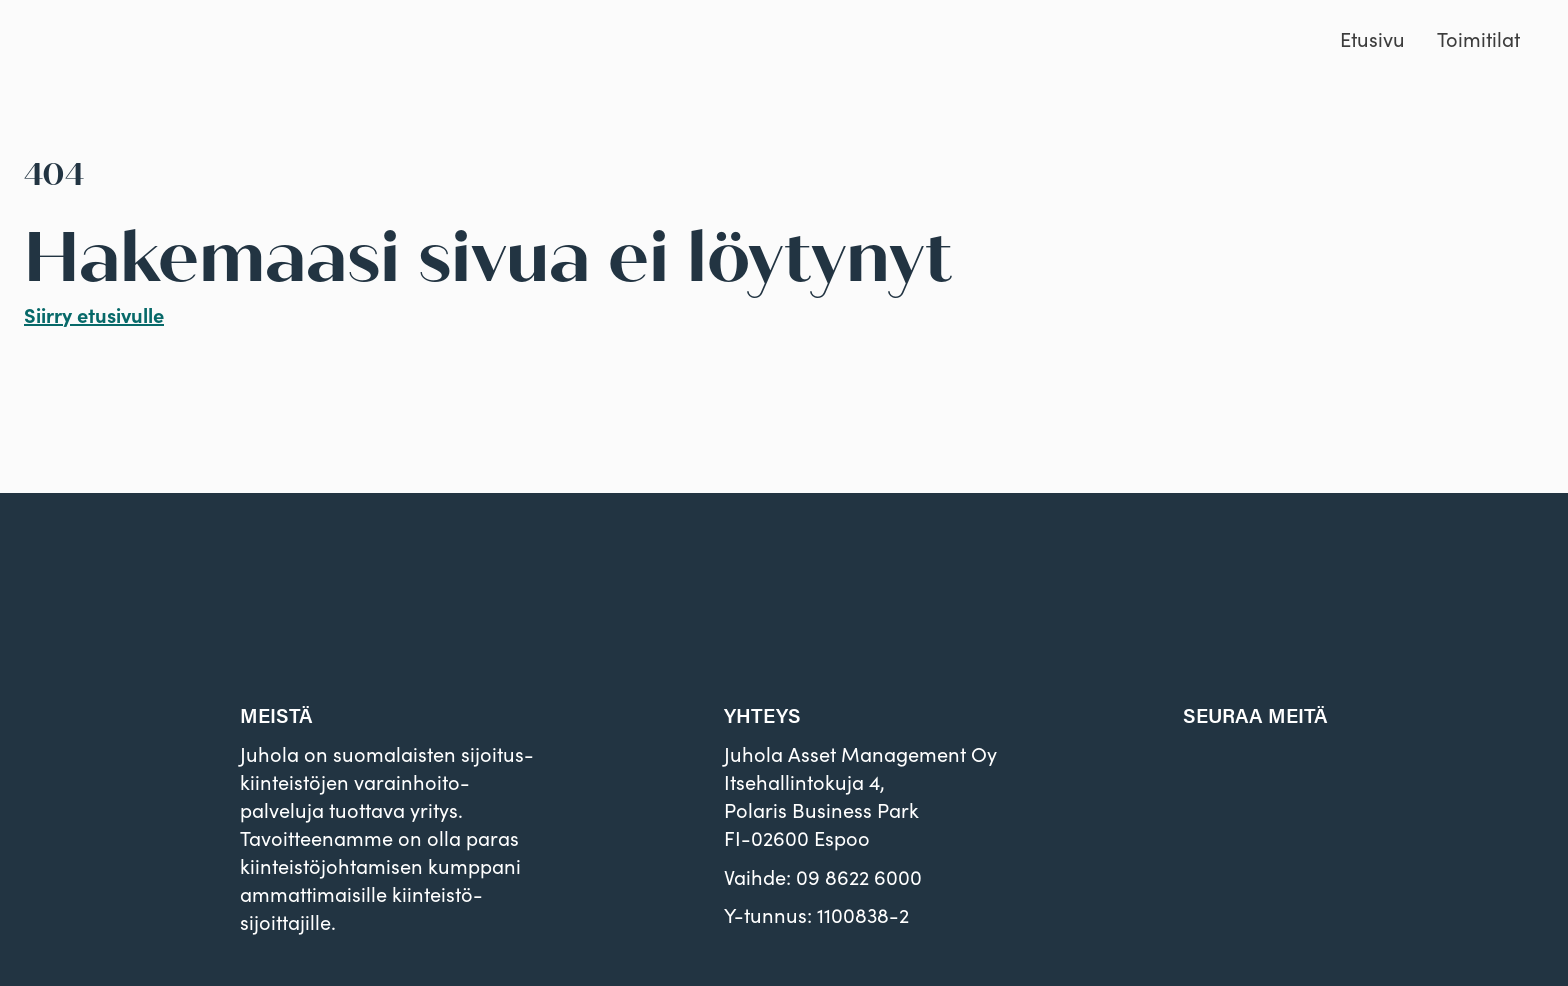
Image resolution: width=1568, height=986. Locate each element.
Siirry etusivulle (94, 314)
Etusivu (1372, 38)
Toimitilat (1478, 38)
